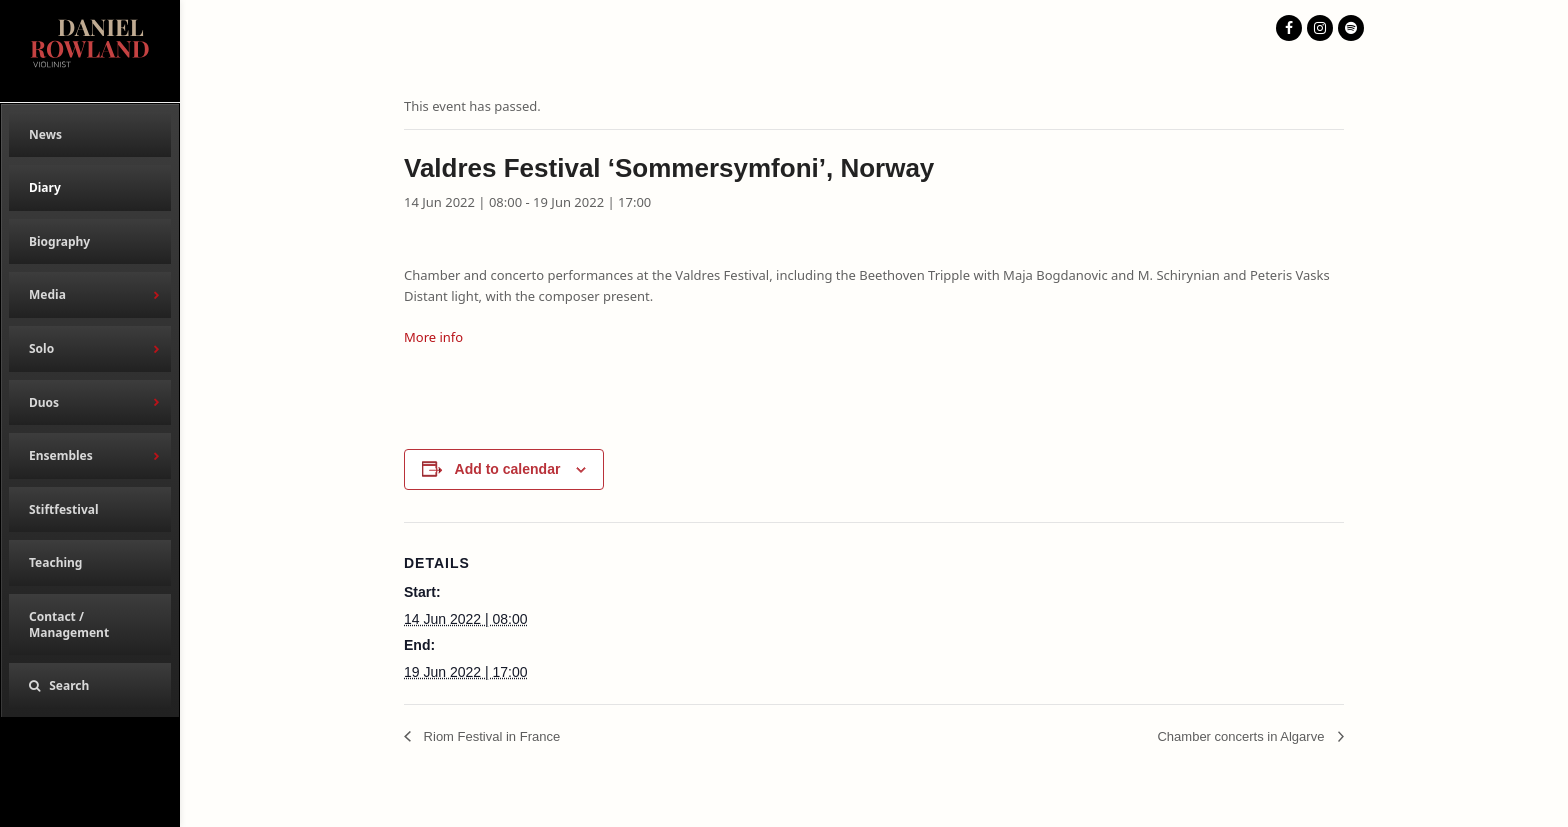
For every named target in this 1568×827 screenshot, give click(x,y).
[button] (90, 686)
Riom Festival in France (490, 736)
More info (433, 337)
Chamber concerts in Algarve (1242, 736)
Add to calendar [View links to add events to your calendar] (508, 469)
